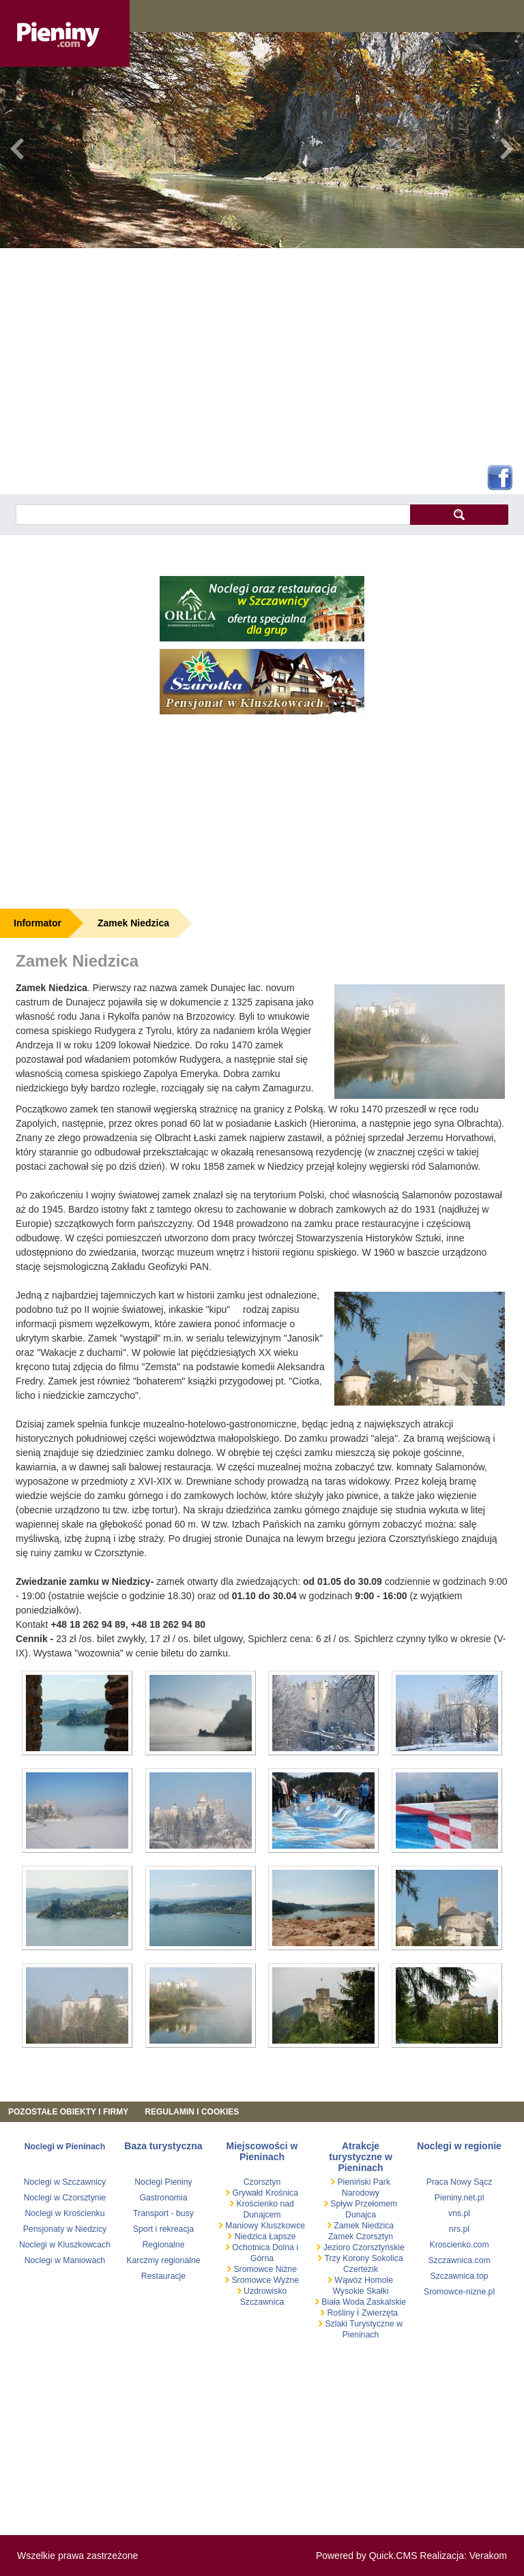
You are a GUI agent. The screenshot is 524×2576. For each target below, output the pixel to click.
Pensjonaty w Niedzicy (65, 2229)
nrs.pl (459, 2229)
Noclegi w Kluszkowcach (65, 2244)
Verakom (488, 2555)
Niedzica (250, 2236)
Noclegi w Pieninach (65, 2146)
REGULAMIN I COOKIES (192, 2112)
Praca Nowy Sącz (459, 2182)
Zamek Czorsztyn (360, 2236)
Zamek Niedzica (133, 923)
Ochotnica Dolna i (264, 2247)
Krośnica (281, 2193)
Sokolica (386, 2258)
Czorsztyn (262, 2182)
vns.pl (459, 2213)
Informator (37, 923)
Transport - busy (163, 2213)
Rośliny (341, 2313)
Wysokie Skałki (360, 2291)
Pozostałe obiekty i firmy (68, 2112)
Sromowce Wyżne (264, 2280)
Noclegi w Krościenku (64, 2213)
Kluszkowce (283, 2225)
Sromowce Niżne (264, 2269)
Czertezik (360, 2269)
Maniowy (241, 2225)
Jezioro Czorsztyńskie (363, 2247)
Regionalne (163, 2244)
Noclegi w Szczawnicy (65, 2182)
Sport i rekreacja (163, 2229)
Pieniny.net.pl (459, 2197)
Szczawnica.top (460, 2276)
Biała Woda (342, 2302)
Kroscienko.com (459, 2244)
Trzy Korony (345, 2258)
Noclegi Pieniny (163, 2182)
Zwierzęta (380, 2313)
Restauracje (163, 2276)
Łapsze (282, 2236)
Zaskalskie (386, 2302)
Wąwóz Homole (362, 2280)
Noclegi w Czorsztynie (65, 2197)
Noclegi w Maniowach (65, 2260)
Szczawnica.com (459, 2260)
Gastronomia (163, 2197)
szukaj (458, 514)
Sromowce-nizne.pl (459, 2292)
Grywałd (246, 2193)
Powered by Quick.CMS (367, 2555)
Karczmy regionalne (163, 2260)
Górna (262, 2258)
